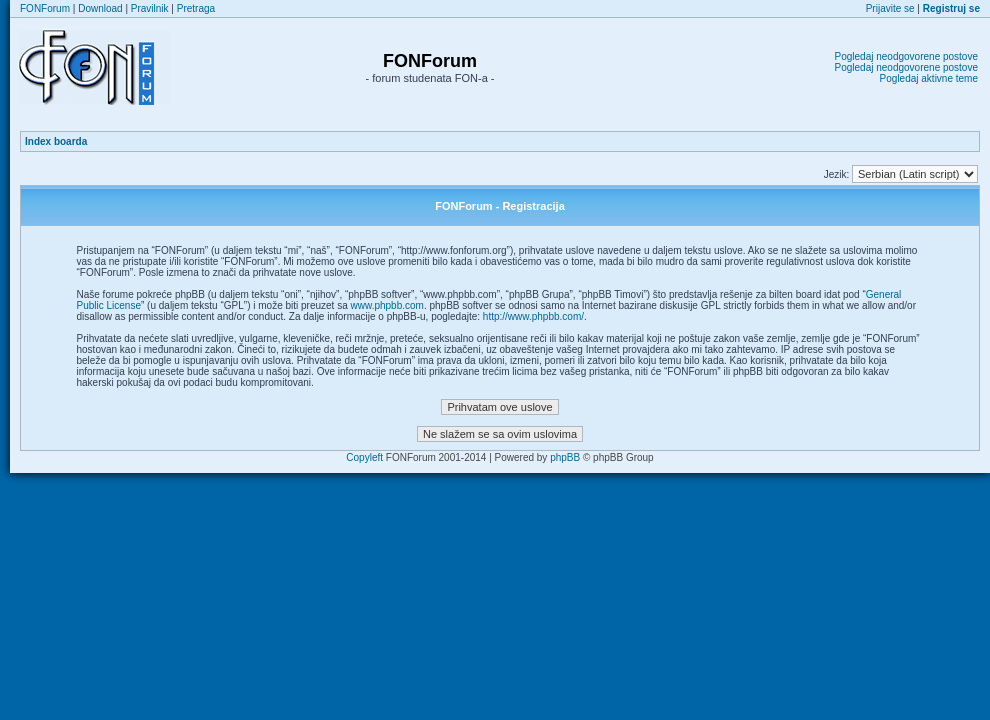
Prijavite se (890, 8)
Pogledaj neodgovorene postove (906, 56)
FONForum (45, 8)
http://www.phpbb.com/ (533, 316)
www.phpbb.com (387, 305)
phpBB (565, 457)
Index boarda (56, 141)
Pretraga (196, 8)
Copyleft (364, 457)
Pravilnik (150, 8)
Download (100, 8)
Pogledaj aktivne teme (929, 78)
